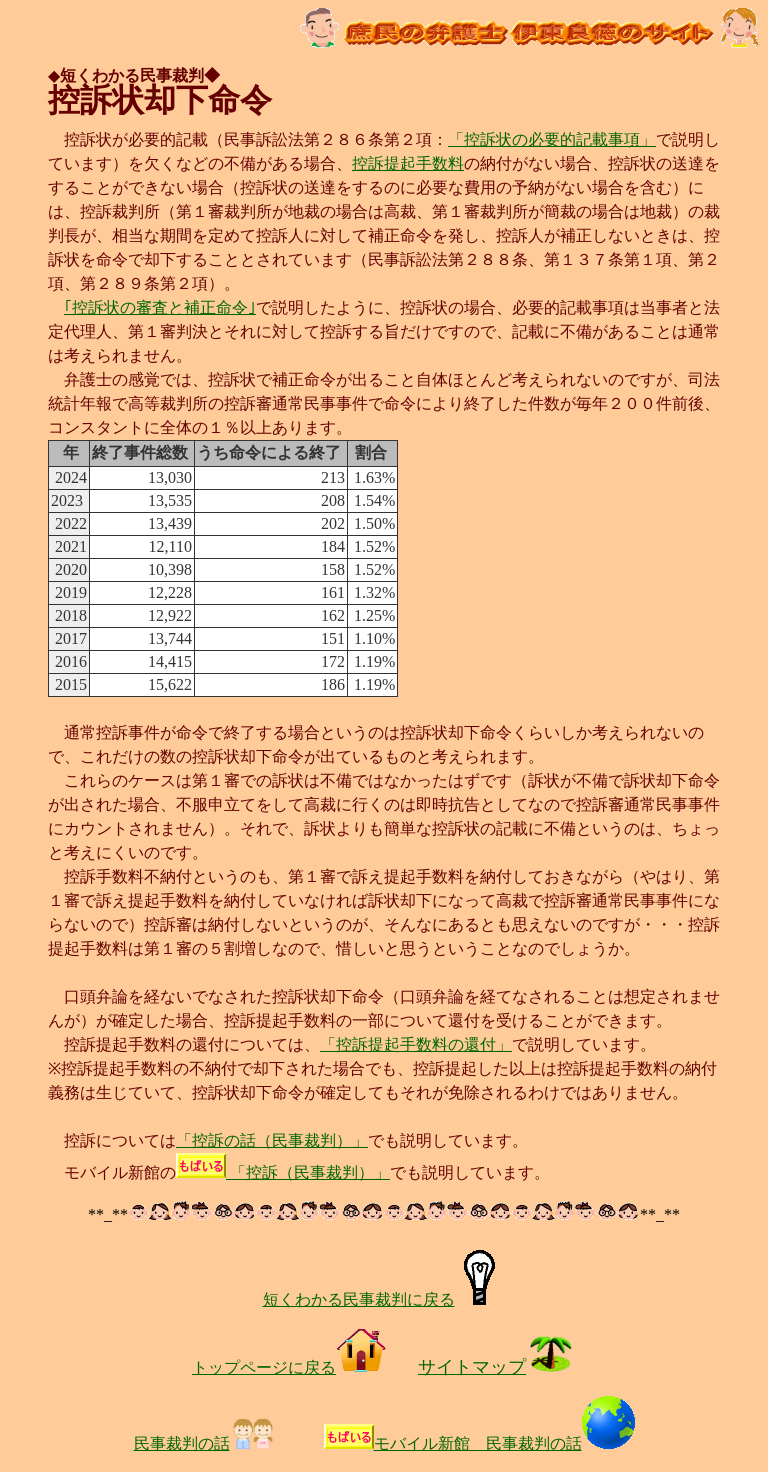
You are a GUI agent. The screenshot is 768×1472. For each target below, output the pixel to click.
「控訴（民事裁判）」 (283, 1172)
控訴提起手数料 (408, 163)
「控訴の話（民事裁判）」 (272, 1140)
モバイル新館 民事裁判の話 (504, 1443)
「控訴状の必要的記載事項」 (552, 139)
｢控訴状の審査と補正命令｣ (160, 307)
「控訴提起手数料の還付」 (416, 1044)
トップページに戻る (289, 1367)
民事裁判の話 (205, 1443)
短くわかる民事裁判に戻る (384, 1299)
